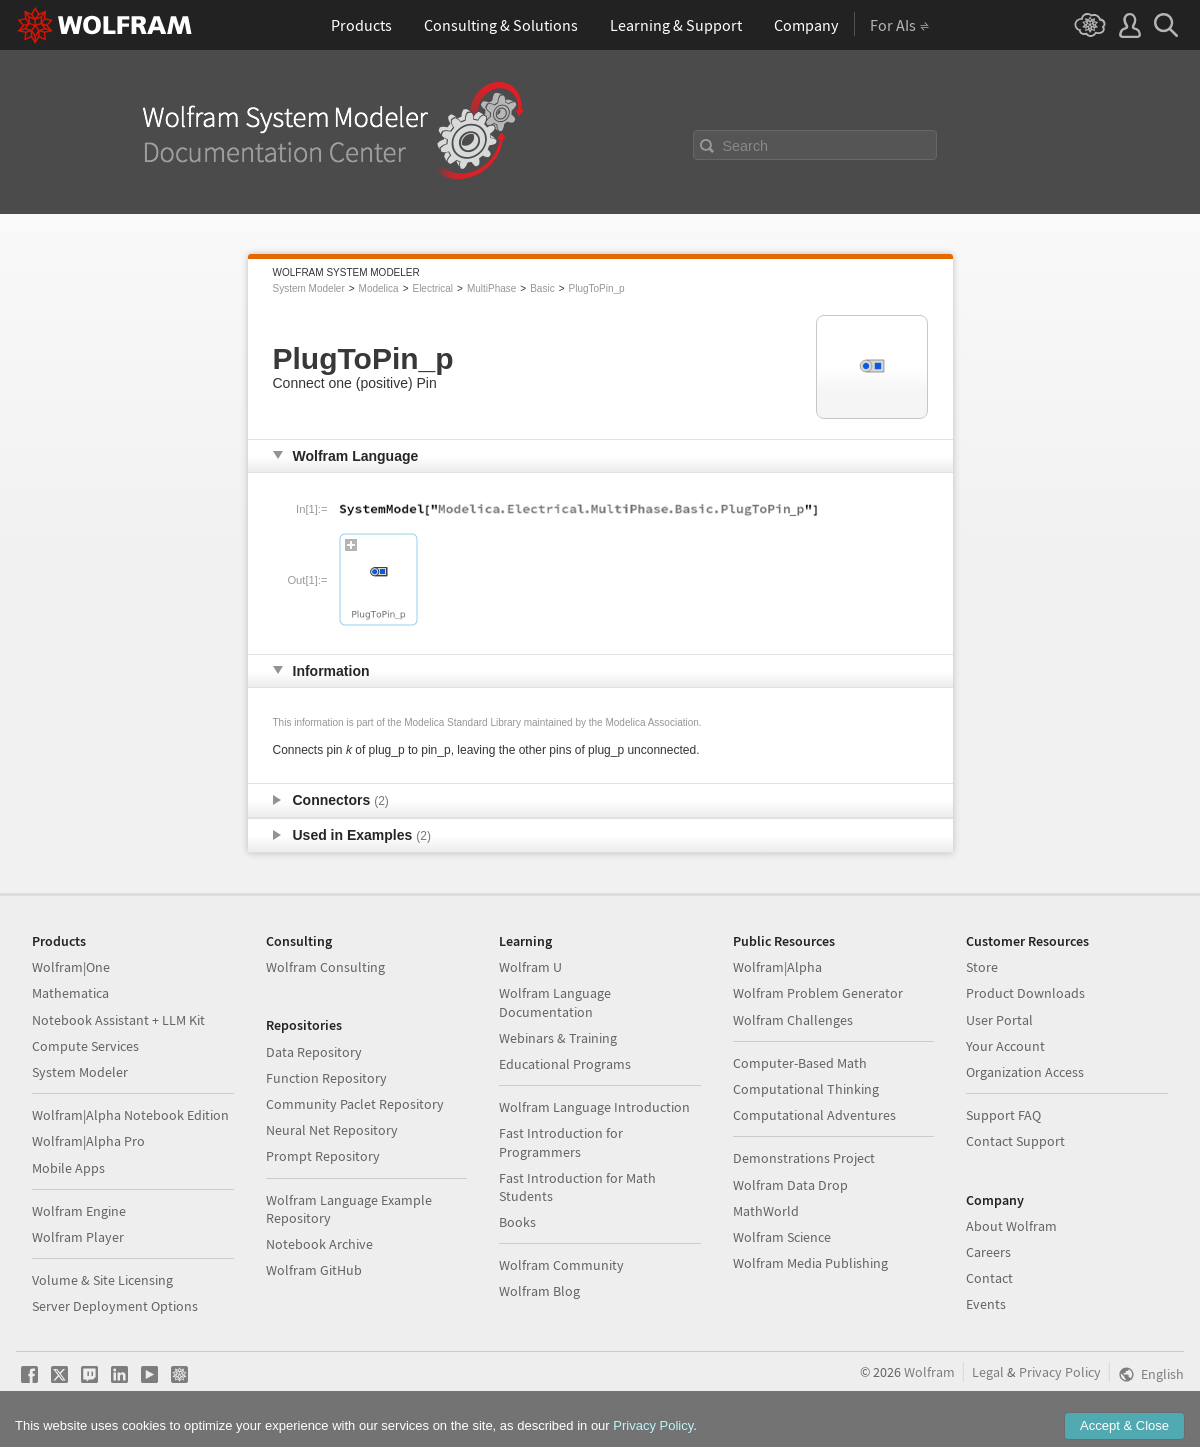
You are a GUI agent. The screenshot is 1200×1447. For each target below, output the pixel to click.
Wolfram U (530, 967)
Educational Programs (565, 1064)
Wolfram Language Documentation (555, 1002)
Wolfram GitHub (314, 1270)
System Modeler (309, 288)
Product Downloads (1025, 993)
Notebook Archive (319, 1244)
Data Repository (314, 1052)
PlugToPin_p (597, 288)
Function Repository (326, 1078)
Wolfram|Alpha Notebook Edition (130, 1115)
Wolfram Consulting (325, 967)
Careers (988, 1252)
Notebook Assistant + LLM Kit (118, 1020)
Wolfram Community (561, 1265)
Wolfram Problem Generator (818, 993)
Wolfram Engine (79, 1211)
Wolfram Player (78, 1237)
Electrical (432, 288)
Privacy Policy (1060, 1372)
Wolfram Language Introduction (594, 1107)
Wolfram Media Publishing (810, 1263)
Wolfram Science (782, 1237)
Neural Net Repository (332, 1130)
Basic (542, 288)
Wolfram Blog (539, 1291)
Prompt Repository (323, 1156)
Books (517, 1222)
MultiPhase (491, 288)
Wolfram (929, 1372)
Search (746, 146)
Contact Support (1015, 1141)
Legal (988, 1372)
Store (982, 967)
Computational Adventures (814, 1115)
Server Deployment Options (115, 1306)
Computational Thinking (806, 1089)
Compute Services (85, 1046)
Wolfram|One (71, 967)
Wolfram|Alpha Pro (88, 1141)
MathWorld (766, 1211)
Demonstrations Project (804, 1158)
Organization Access (1025, 1072)
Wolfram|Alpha (777, 967)
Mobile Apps (68, 1168)
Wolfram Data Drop (790, 1185)
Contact (989, 1278)
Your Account (1005, 1046)
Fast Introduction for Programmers (561, 1142)
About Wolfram (1011, 1226)
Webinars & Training (558, 1038)
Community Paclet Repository (355, 1104)
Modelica (379, 288)
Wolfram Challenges (793, 1020)
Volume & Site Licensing (102, 1280)
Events (986, 1304)
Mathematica (70, 993)
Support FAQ (1003, 1115)
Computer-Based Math (800, 1063)
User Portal (999, 1020)
